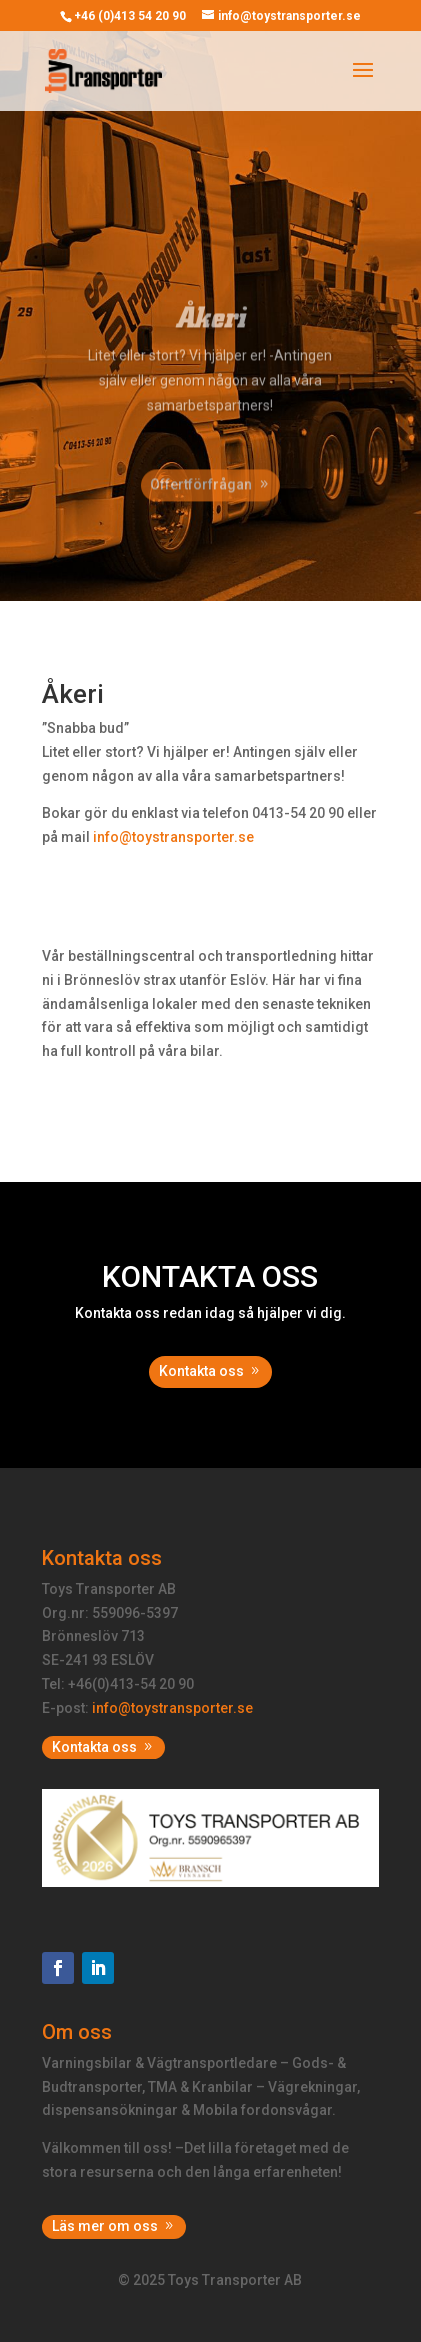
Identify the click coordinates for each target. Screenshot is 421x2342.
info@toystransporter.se (172, 1708)
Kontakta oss (201, 1371)
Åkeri (210, 331)
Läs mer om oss (105, 2226)
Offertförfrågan (201, 498)
